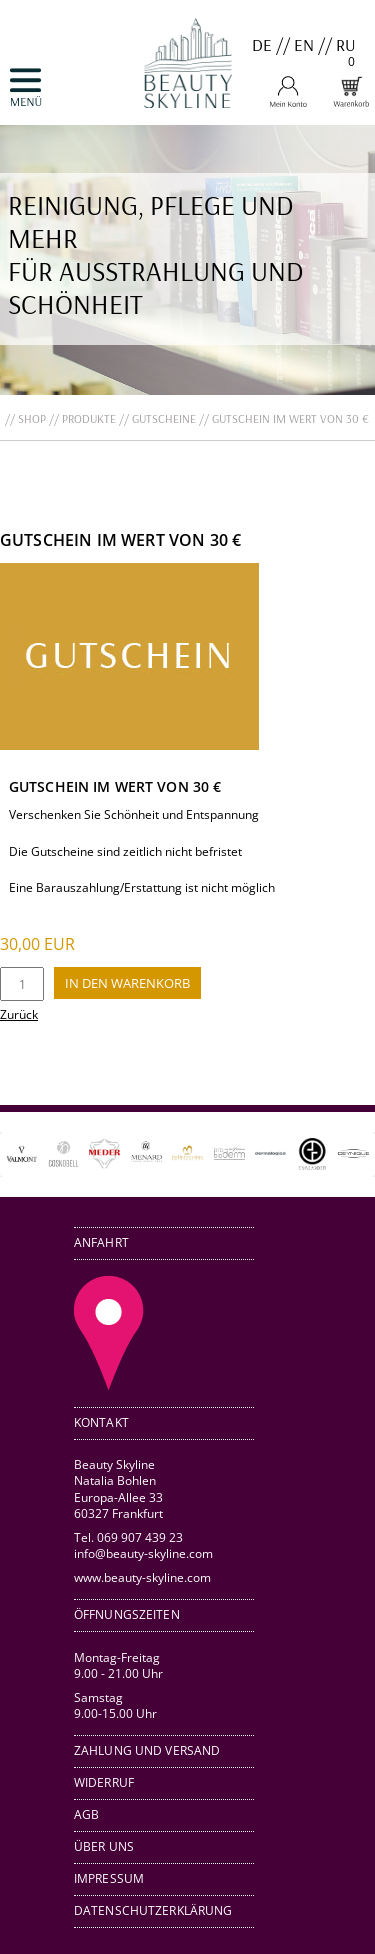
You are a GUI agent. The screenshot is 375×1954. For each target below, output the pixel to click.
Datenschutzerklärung (153, 1910)
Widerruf (104, 1782)
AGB (86, 1814)
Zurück (19, 1014)
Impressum (109, 1878)
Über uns (104, 1846)
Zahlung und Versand (147, 1750)
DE (262, 44)
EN (304, 44)
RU (346, 44)
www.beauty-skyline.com (142, 1577)
